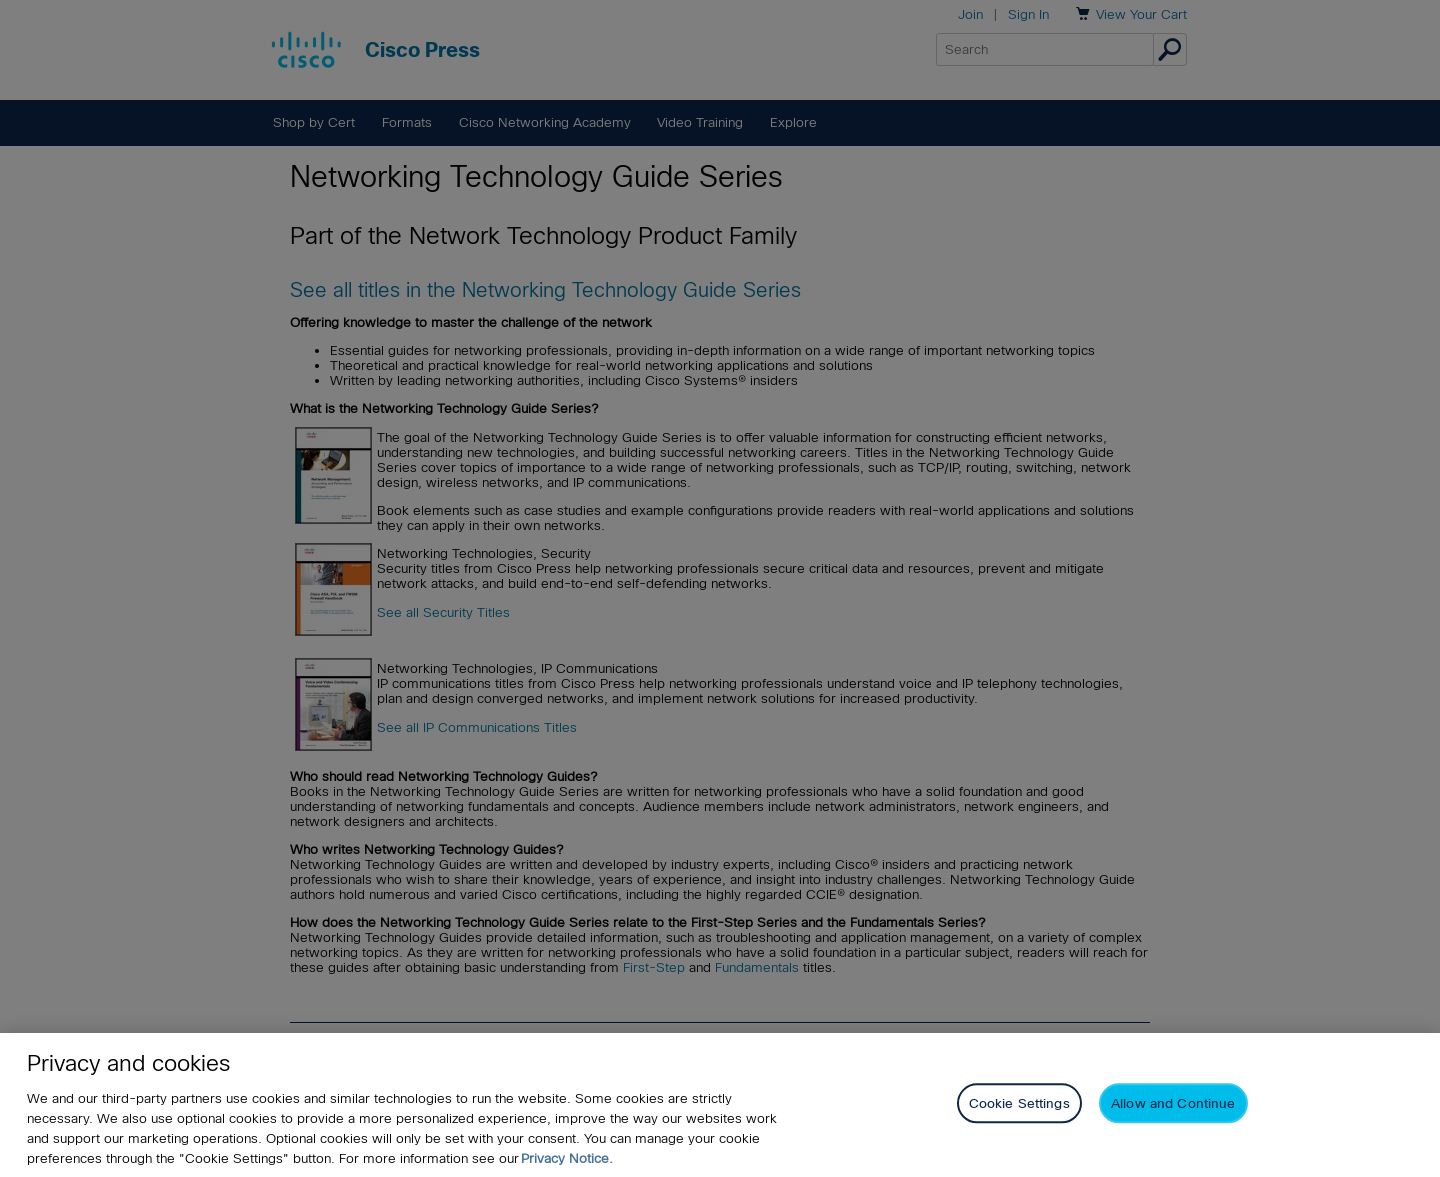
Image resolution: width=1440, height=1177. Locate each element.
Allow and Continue (1173, 1103)
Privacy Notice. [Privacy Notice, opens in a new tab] (567, 1158)
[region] (720, 1105)
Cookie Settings (1019, 1103)
